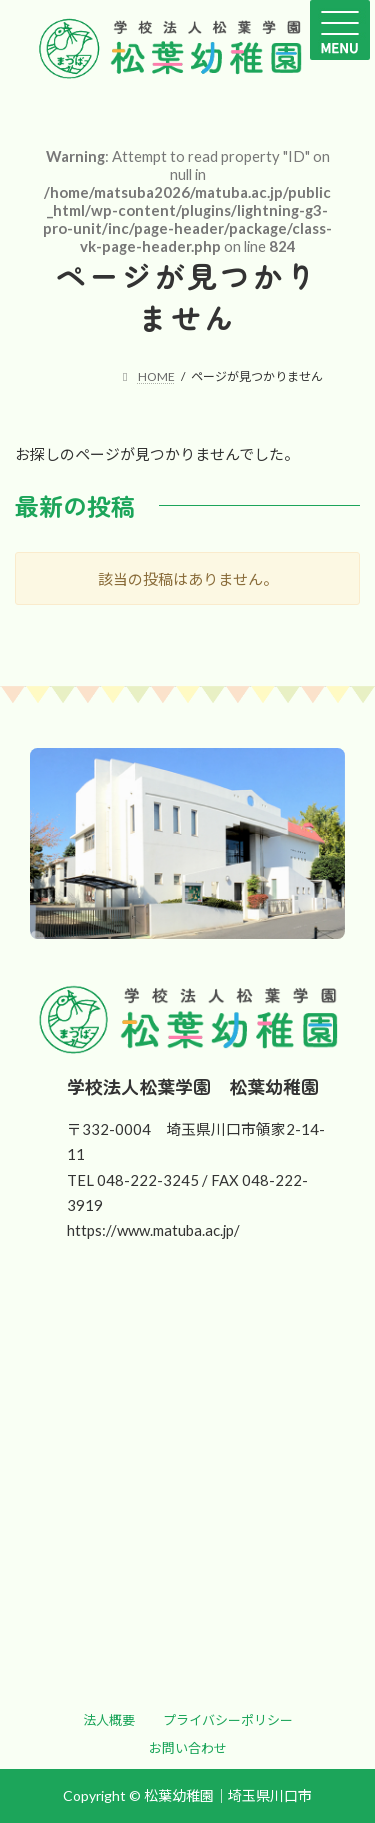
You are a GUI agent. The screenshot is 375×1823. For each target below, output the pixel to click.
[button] (109, 1720)
